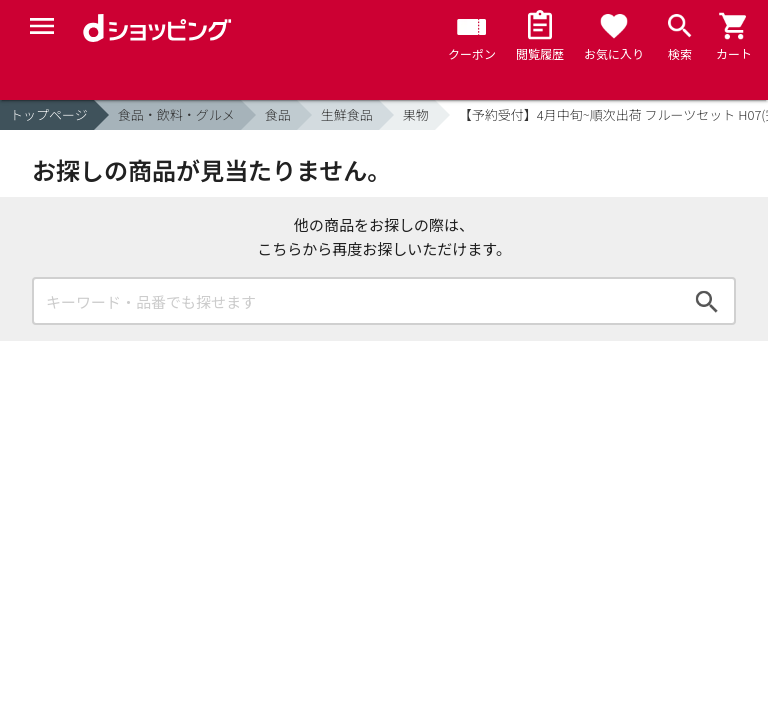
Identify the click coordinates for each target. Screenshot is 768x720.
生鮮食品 (347, 114)
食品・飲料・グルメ (176, 114)
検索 (707, 301)
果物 (416, 114)
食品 (278, 114)
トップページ (49, 114)
